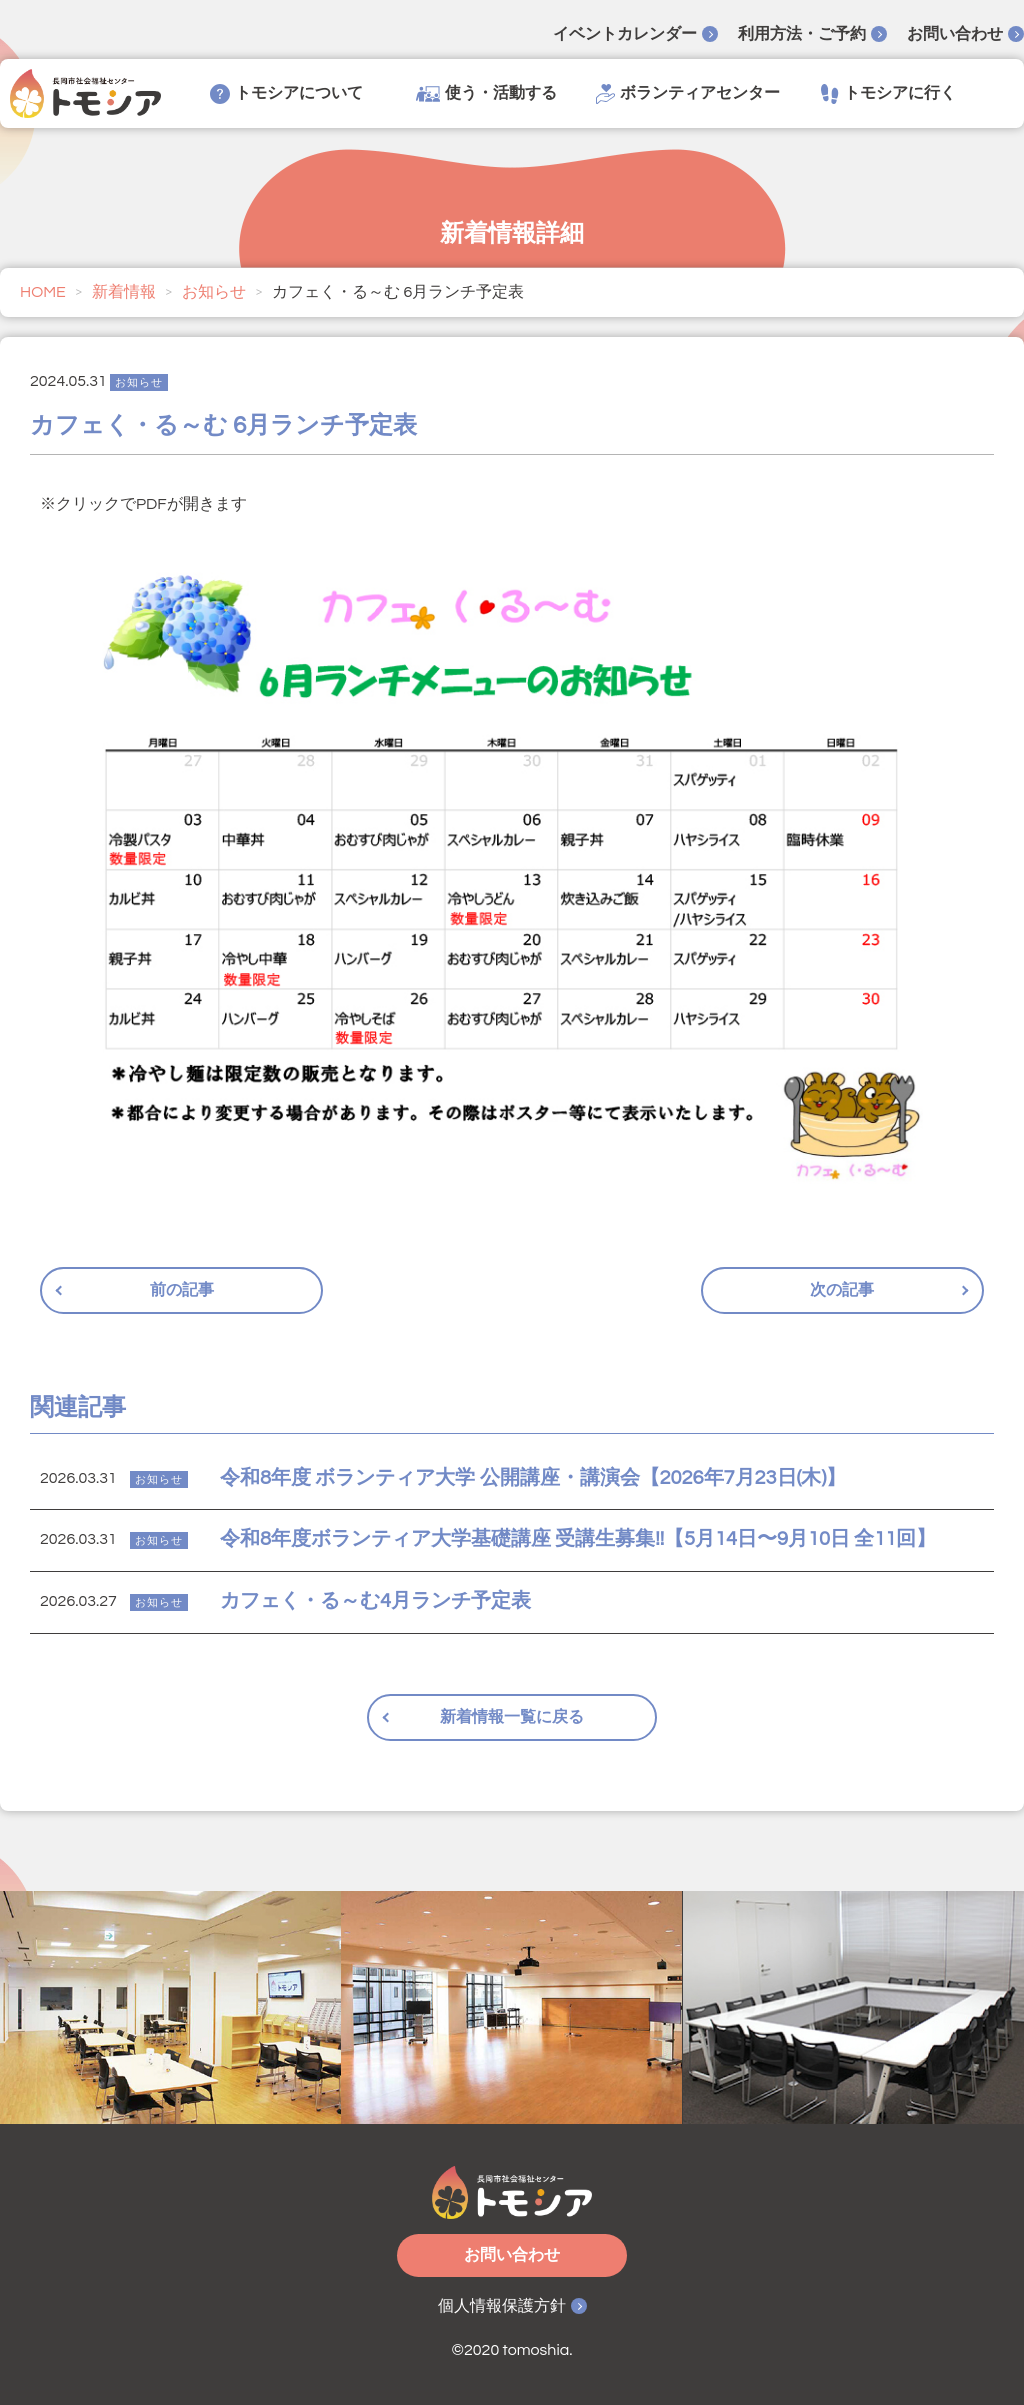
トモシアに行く (888, 94)
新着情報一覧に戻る (512, 1717)
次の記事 (842, 1290)
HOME (43, 292)
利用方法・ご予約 (802, 34)
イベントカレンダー (625, 34)
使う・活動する (486, 94)
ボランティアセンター (688, 94)
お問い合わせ (955, 34)
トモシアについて (286, 94)
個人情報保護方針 (502, 2306)
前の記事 (182, 1290)
